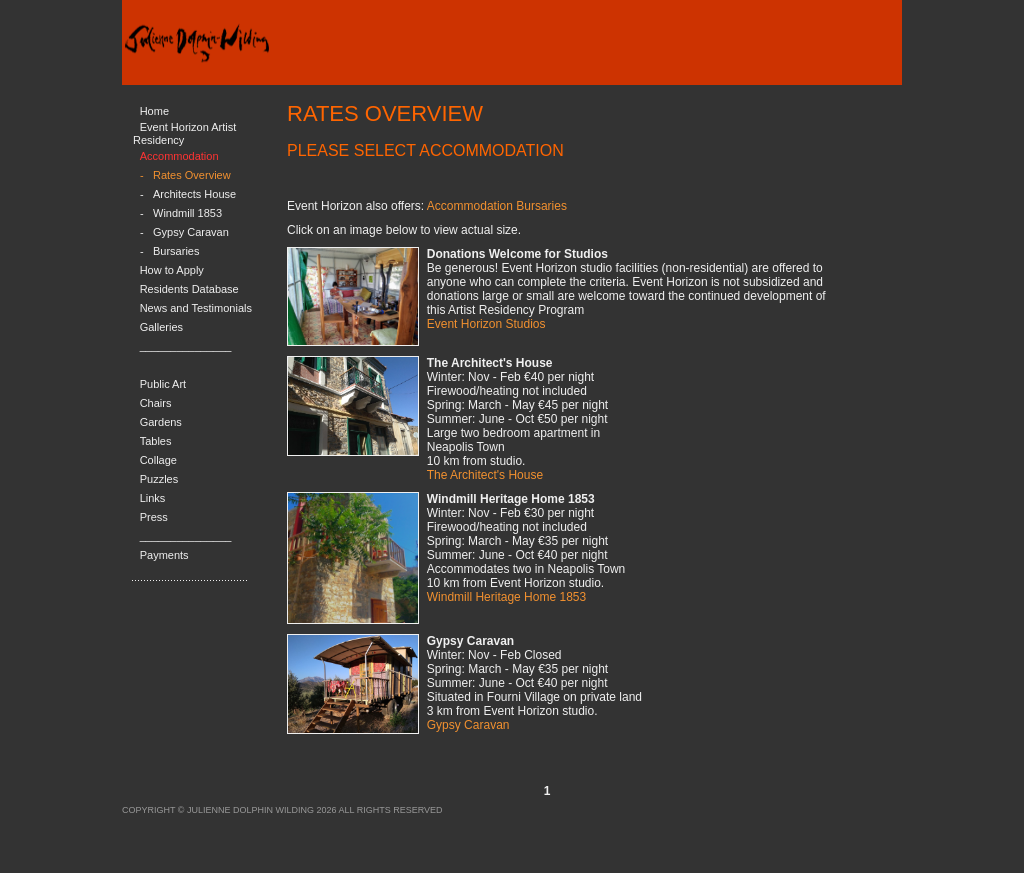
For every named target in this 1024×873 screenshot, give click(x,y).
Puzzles (159, 479)
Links (153, 498)
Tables (156, 441)
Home (154, 111)
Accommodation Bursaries (497, 206)
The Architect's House (485, 475)
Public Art (163, 384)
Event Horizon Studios (486, 324)
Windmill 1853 (187, 213)
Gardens (161, 422)
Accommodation (179, 156)
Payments (164, 555)
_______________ (186, 346)
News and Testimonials (196, 308)
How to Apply (172, 270)
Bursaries (176, 251)
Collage (158, 460)
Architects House (194, 194)
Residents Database (189, 289)
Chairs (156, 403)
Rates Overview (192, 175)
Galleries (161, 327)
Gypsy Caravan (191, 232)
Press (154, 517)
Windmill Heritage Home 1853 (506, 597)
